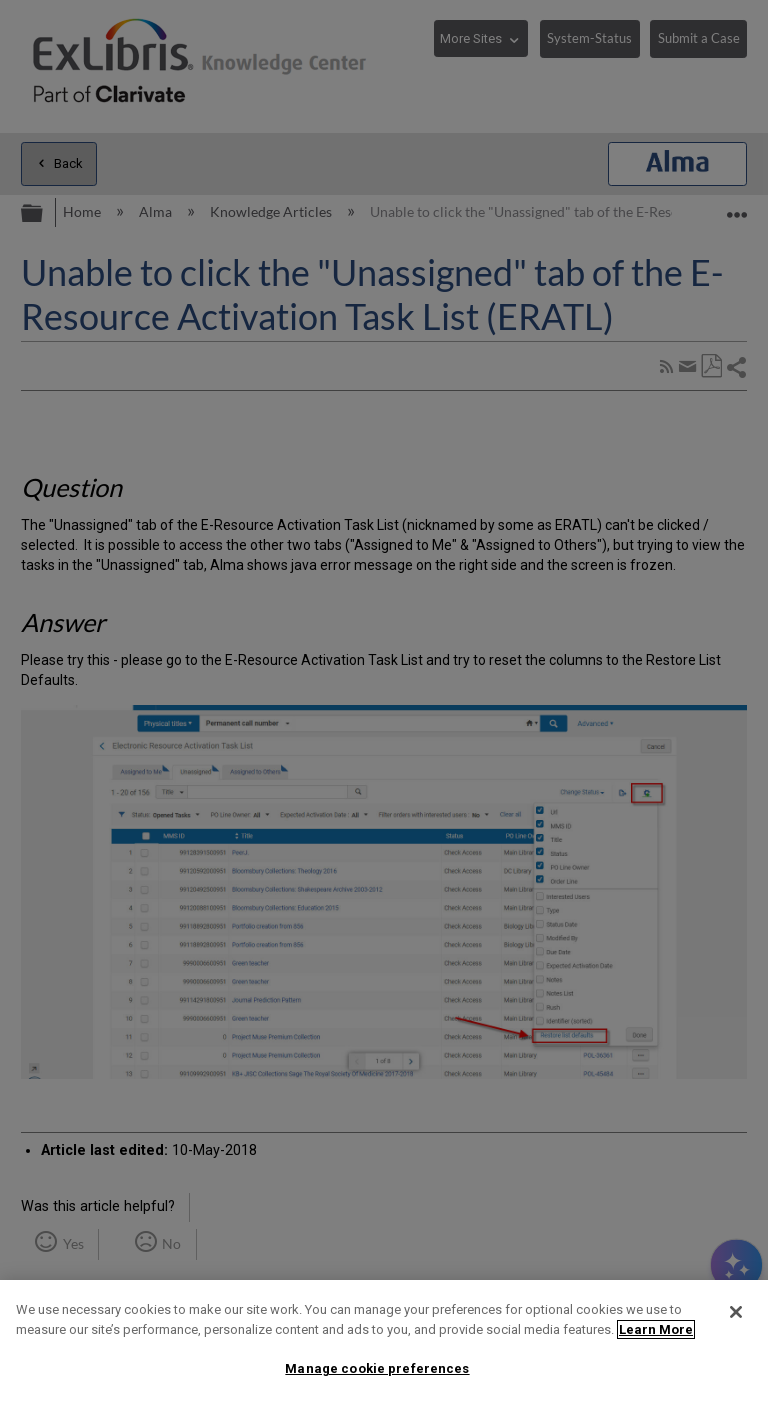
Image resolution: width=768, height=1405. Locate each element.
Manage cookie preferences (377, 1368)
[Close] (736, 1312)
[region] (384, 1342)
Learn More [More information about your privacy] (656, 1329)
